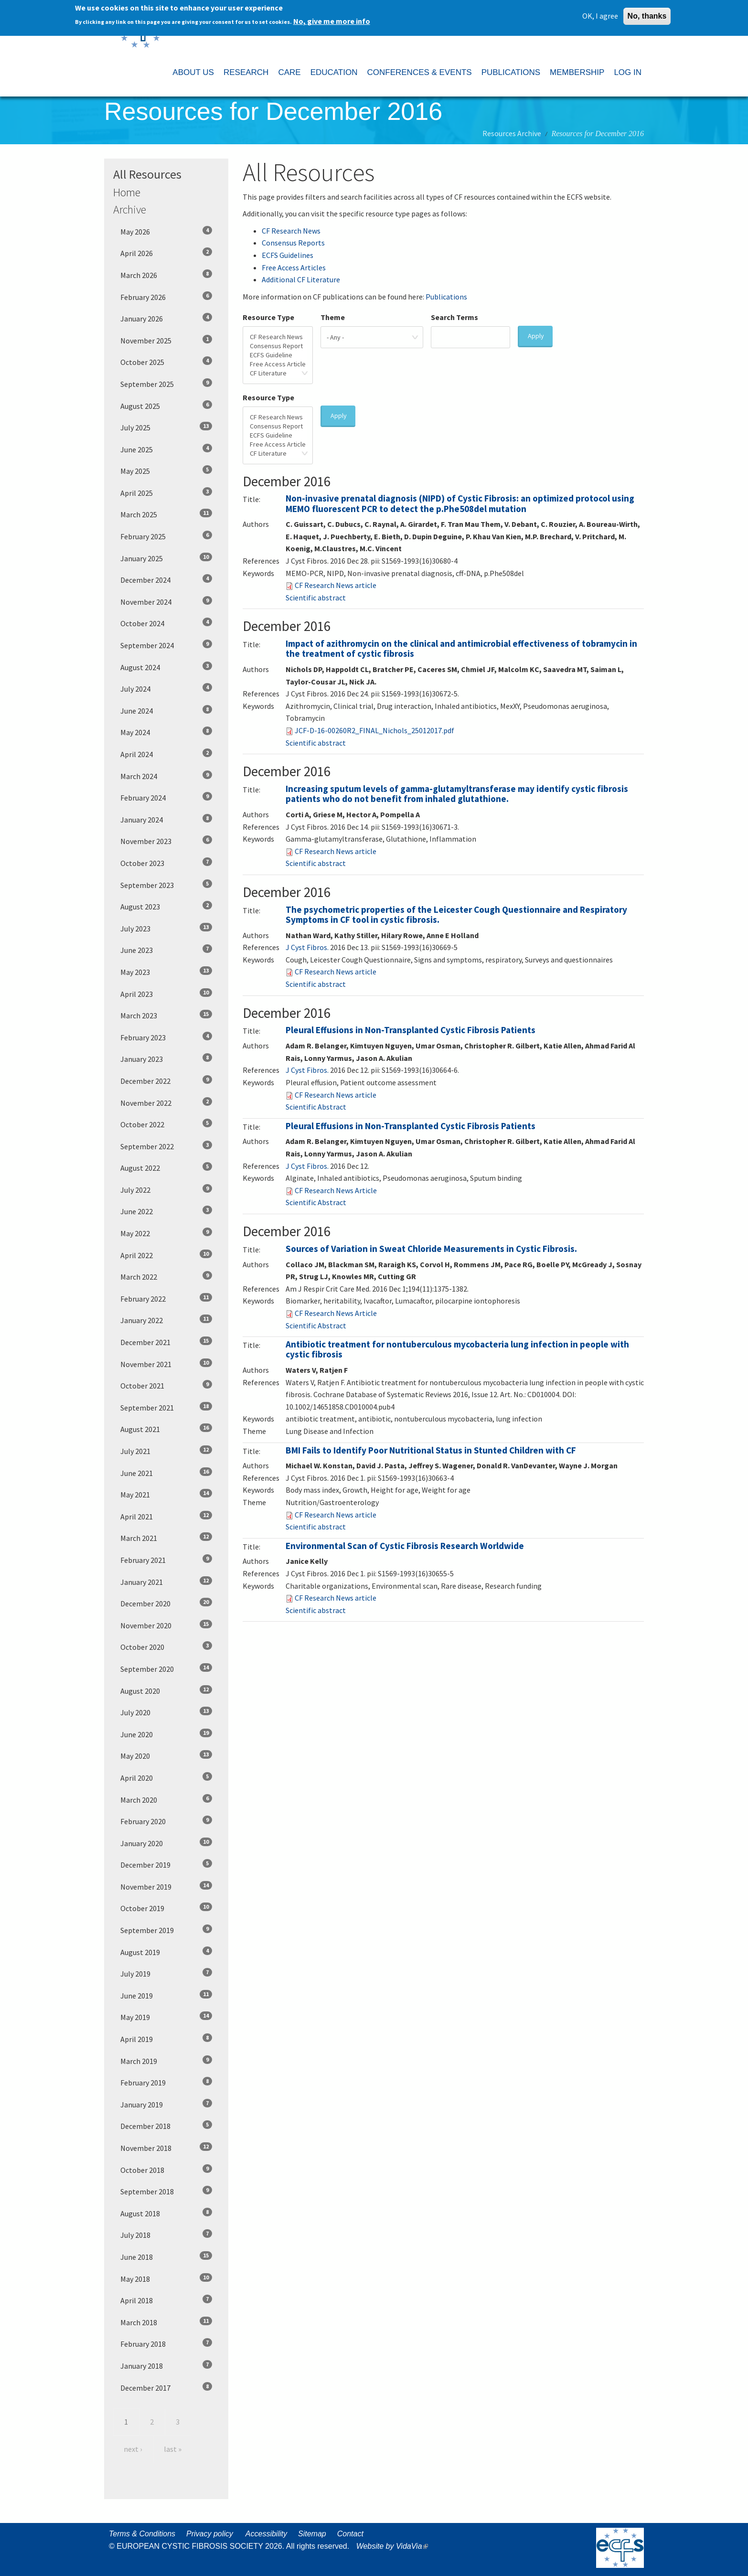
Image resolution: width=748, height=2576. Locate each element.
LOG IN (627, 72)
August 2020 (166, 1690)
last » (173, 2449)
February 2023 (166, 1037)
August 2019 (166, 1951)
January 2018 (166, 2365)
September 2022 (166, 1146)
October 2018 (166, 2169)
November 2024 (166, 601)
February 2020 (166, 1821)
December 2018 (166, 2125)
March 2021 (166, 1537)
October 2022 (166, 1124)
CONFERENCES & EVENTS (419, 72)
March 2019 (166, 2060)
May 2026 (166, 231)
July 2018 (166, 2234)
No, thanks (647, 15)
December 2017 (166, 2387)
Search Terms (454, 317)
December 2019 (166, 1864)
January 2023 (166, 1058)
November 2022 (166, 1102)
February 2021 (166, 1559)
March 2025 (166, 514)
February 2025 (166, 536)
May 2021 (166, 1494)
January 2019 (166, 2104)
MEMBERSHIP (577, 72)
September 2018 (166, 2191)
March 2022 (166, 1276)
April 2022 (166, 1255)
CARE (289, 72)
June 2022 (166, 1211)
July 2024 (166, 688)
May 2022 (166, 1233)
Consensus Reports (293, 242)
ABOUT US (193, 72)
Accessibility (266, 2534)
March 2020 (166, 1799)
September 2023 (166, 884)
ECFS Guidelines (287, 255)
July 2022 (166, 1189)
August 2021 (166, 1428)
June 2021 (166, 1472)
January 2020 (166, 1843)
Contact (350, 2534)
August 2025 (166, 405)
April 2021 (166, 1516)
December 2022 (166, 1080)
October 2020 (166, 1646)
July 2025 (166, 427)
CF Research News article (335, 585)
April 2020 (166, 1777)
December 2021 (166, 1341)
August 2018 (166, 2213)
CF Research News (291, 230)
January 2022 (166, 1320)
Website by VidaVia (394, 2546)
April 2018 (166, 2300)
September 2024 (166, 645)
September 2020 (166, 1668)
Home (126, 192)
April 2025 (166, 492)
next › (133, 2449)
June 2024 (166, 710)
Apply (536, 335)
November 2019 (166, 1886)
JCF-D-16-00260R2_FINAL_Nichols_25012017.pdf (374, 730)
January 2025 (166, 558)
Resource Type (268, 317)
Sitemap (312, 2534)
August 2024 (166, 667)
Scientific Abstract (316, 1107)
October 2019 (166, 1908)
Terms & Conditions (142, 2534)
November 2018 (166, 2147)
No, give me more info (331, 20)
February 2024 (166, 797)
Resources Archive (511, 133)
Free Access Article (278, 364)
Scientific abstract (316, 597)
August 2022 (166, 1167)
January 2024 (166, 819)
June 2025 (166, 449)
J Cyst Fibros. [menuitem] (307, 947)
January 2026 (166, 318)
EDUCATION (334, 72)
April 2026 (166, 252)
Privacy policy (209, 2534)
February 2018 (166, 2343)
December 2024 (166, 579)
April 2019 (166, 2038)
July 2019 (166, 1973)
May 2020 (166, 1755)
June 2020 (166, 1734)
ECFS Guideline (278, 355)
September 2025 (166, 383)
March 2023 (166, 1015)
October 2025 (166, 361)
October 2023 (166, 862)
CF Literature (278, 373)
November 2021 (166, 1363)
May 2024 (166, 732)
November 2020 (166, 1625)
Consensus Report (278, 346)
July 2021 (166, 1450)
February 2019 (166, 2082)
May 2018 (166, 2278)
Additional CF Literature (301, 279)
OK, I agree (600, 14)
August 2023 (166, 906)
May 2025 (166, 470)
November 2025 (166, 340)
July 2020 (166, 1712)
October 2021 (166, 1385)
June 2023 (166, 949)
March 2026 (166, 274)
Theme (333, 317)
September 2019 (166, 1929)
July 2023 (166, 928)
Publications (446, 296)
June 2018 (166, 2256)
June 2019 (166, 1995)
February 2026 (166, 296)
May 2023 (166, 971)
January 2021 (166, 1581)
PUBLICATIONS (510, 72)
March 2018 (166, 2322)
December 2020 (166, 1603)
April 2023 (166, 993)
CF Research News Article (336, 1190)
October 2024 (166, 623)
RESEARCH (246, 72)
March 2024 (166, 775)
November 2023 (166, 840)
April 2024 (166, 753)
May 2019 (166, 2016)
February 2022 (166, 1298)
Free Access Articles (294, 267)
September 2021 (166, 1407)
